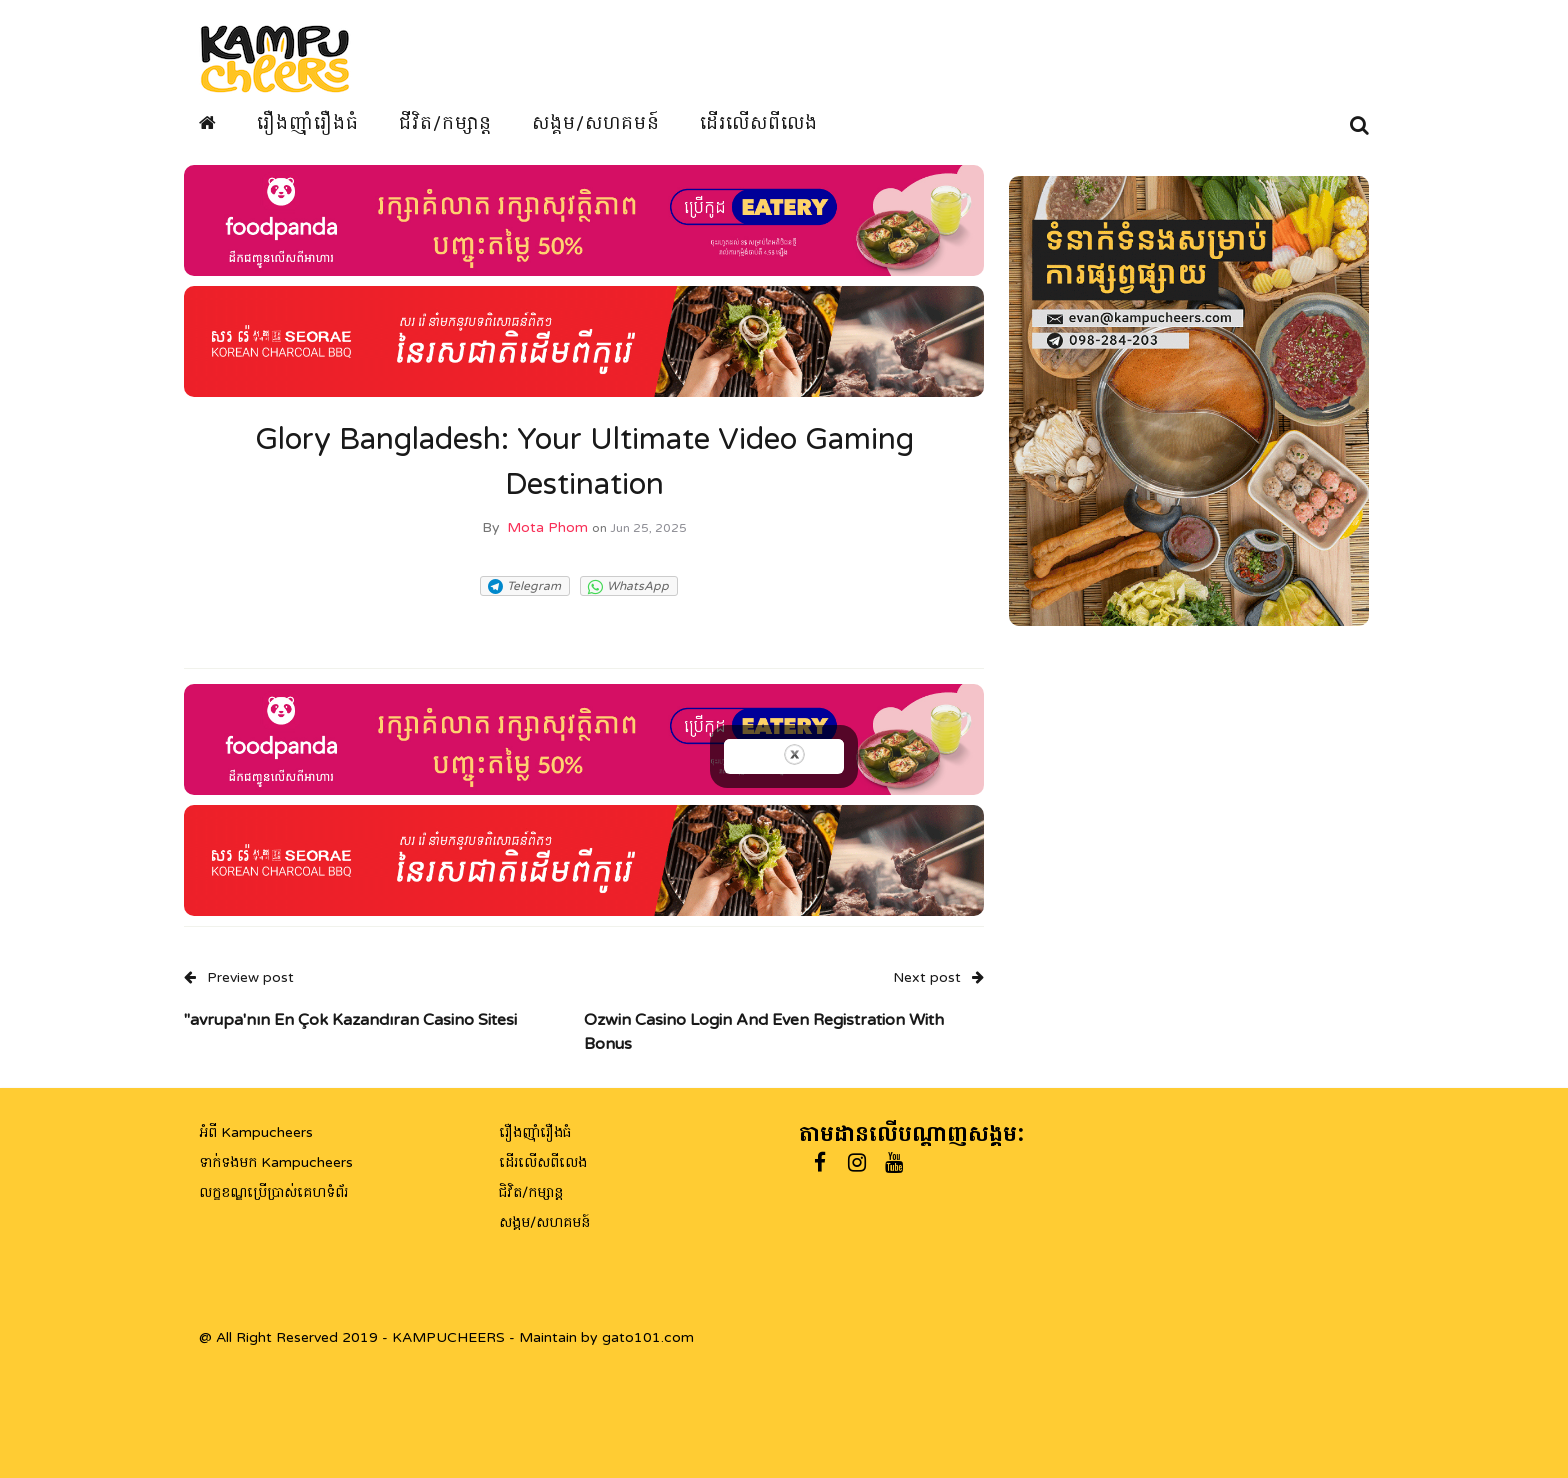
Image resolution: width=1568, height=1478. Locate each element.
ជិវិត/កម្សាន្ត (531, 1192)
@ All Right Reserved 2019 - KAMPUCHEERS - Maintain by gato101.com (446, 1337)
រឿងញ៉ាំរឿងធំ (308, 123)
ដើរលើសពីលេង (759, 123)
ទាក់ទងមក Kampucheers (276, 1162)
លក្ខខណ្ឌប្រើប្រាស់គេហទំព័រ (273, 1192)
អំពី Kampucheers (256, 1132)
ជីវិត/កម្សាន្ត (445, 123)
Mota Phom (547, 527)
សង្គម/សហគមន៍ (596, 123)
